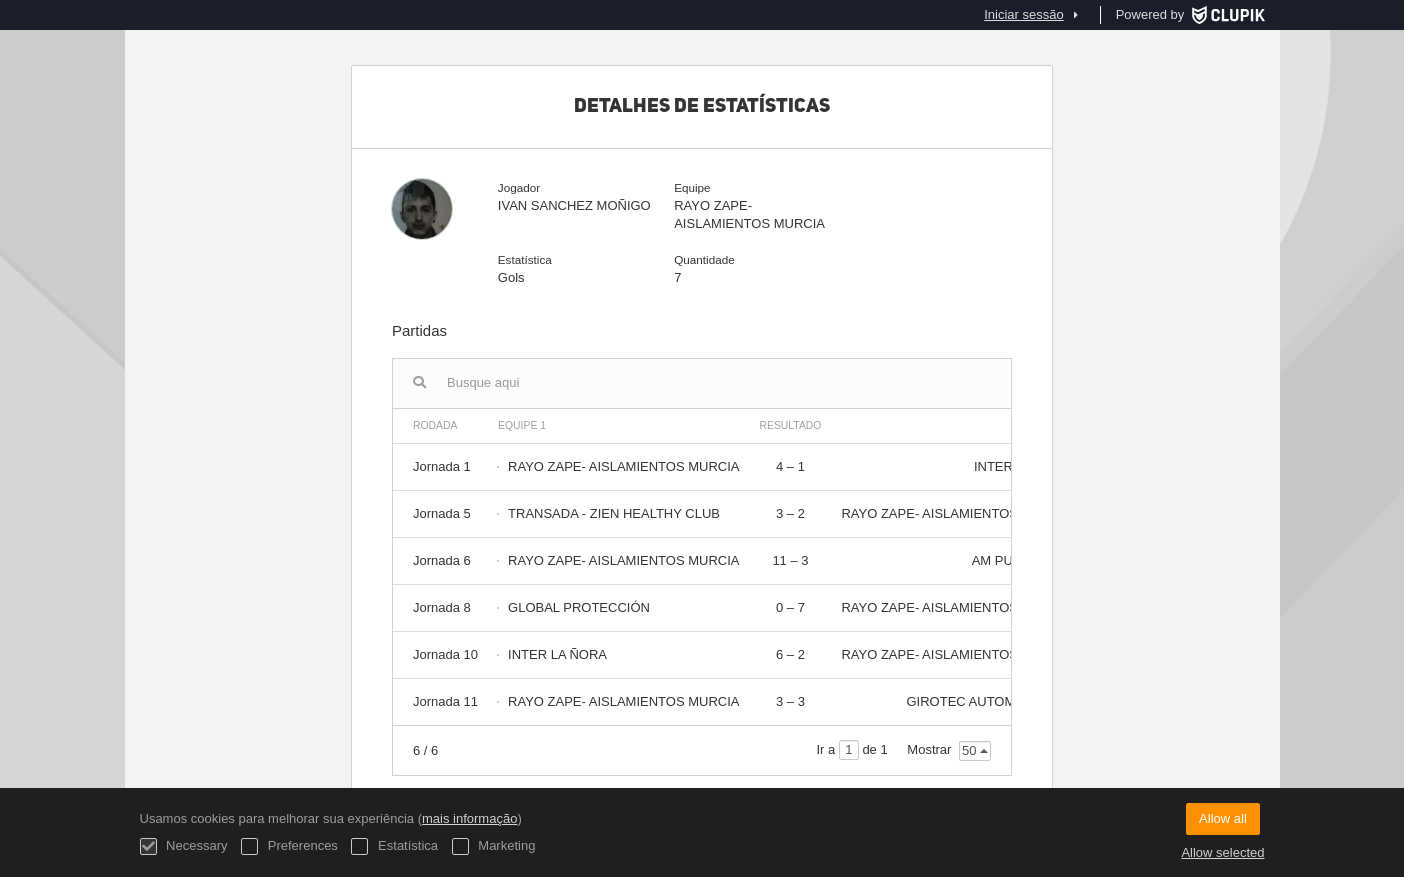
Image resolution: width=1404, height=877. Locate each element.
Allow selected (1222, 852)
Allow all (1223, 818)
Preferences (289, 846)
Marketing (494, 846)
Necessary (184, 846)
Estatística (394, 846)
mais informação (469, 818)
